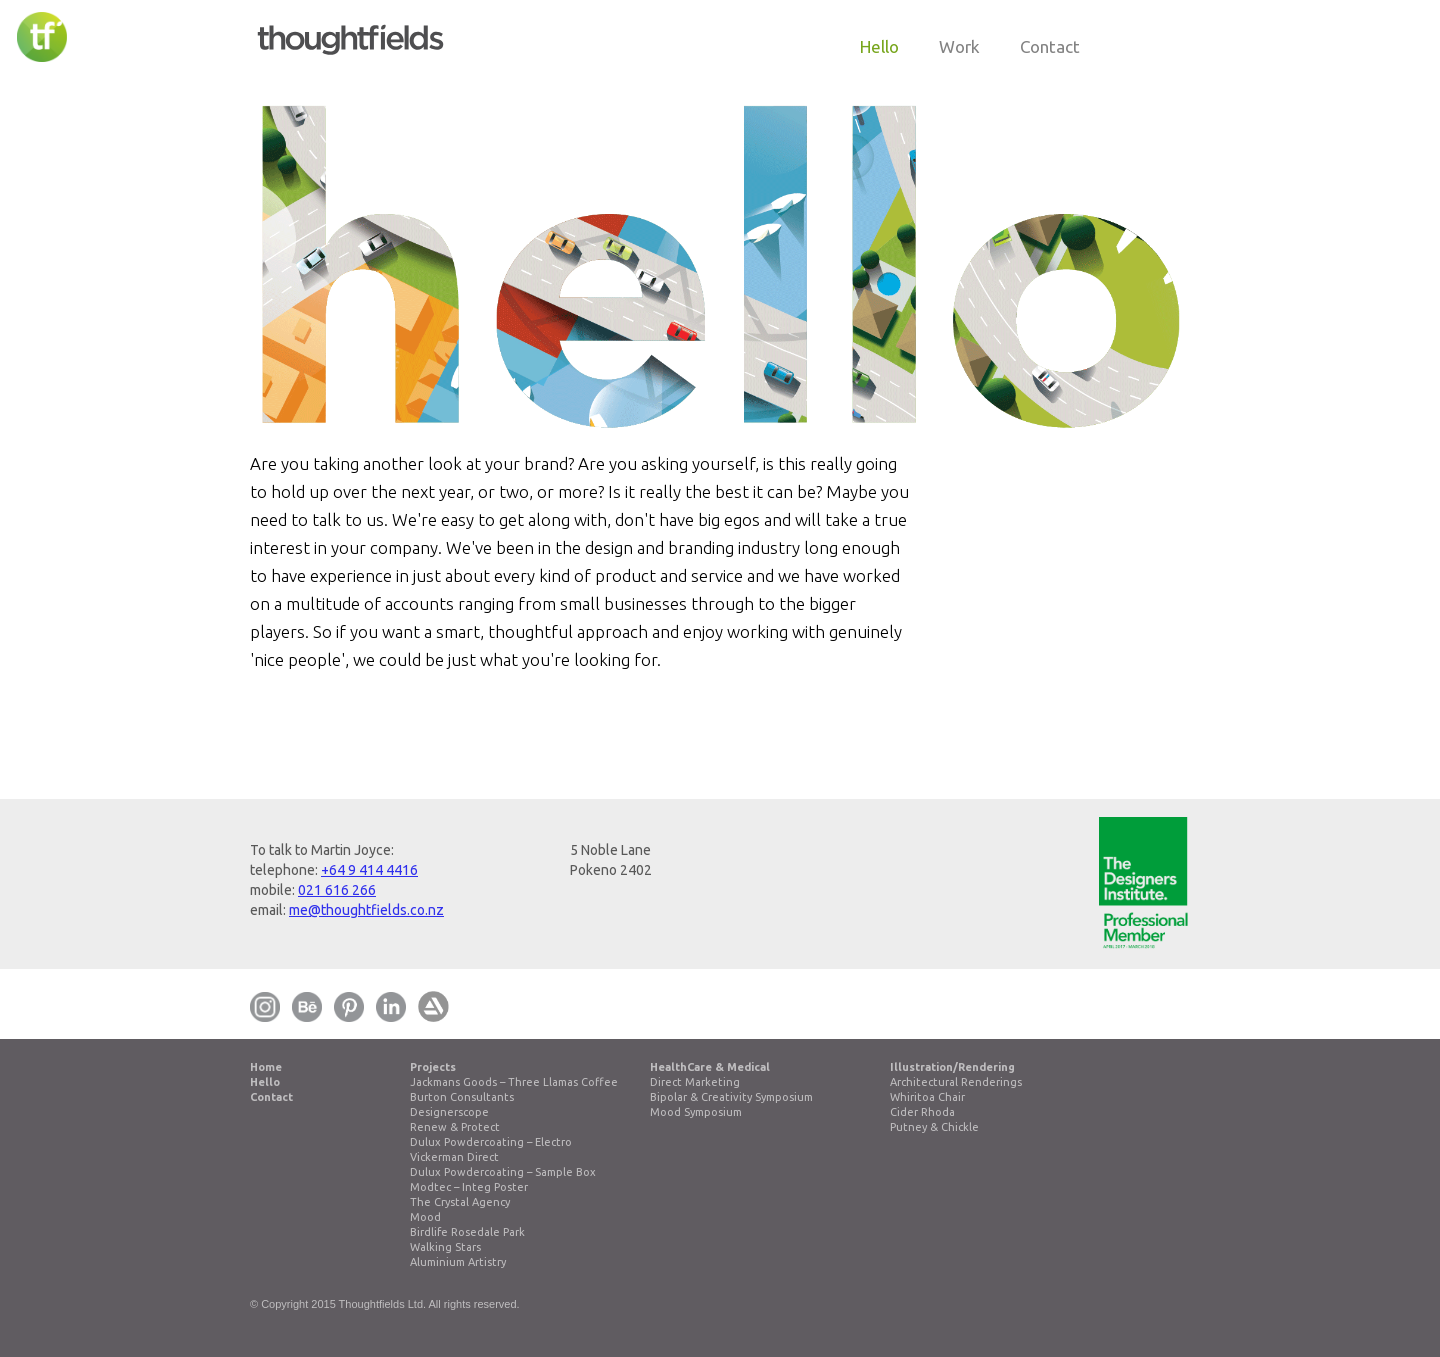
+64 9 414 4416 (369, 870)
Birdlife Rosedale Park (467, 1232)
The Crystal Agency (460, 1202)
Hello (265, 1082)
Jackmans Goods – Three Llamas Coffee (514, 1082)
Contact (271, 1097)
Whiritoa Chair (927, 1097)
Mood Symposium (696, 1112)
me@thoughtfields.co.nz (366, 910)
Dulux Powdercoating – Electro (491, 1142)
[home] (350, 32)
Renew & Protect (455, 1127)
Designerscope (449, 1112)
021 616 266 (337, 890)
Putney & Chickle (934, 1127)
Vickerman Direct (454, 1157)
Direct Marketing (695, 1082)
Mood (425, 1217)
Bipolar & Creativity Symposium (731, 1097)
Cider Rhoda (922, 1112)
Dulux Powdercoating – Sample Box (503, 1172)
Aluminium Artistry (458, 1262)
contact (1050, 46)
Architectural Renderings (956, 1082)
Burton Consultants (462, 1097)
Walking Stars (445, 1247)
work (959, 46)
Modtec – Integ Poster (469, 1187)
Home (266, 1067)
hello (879, 46)
